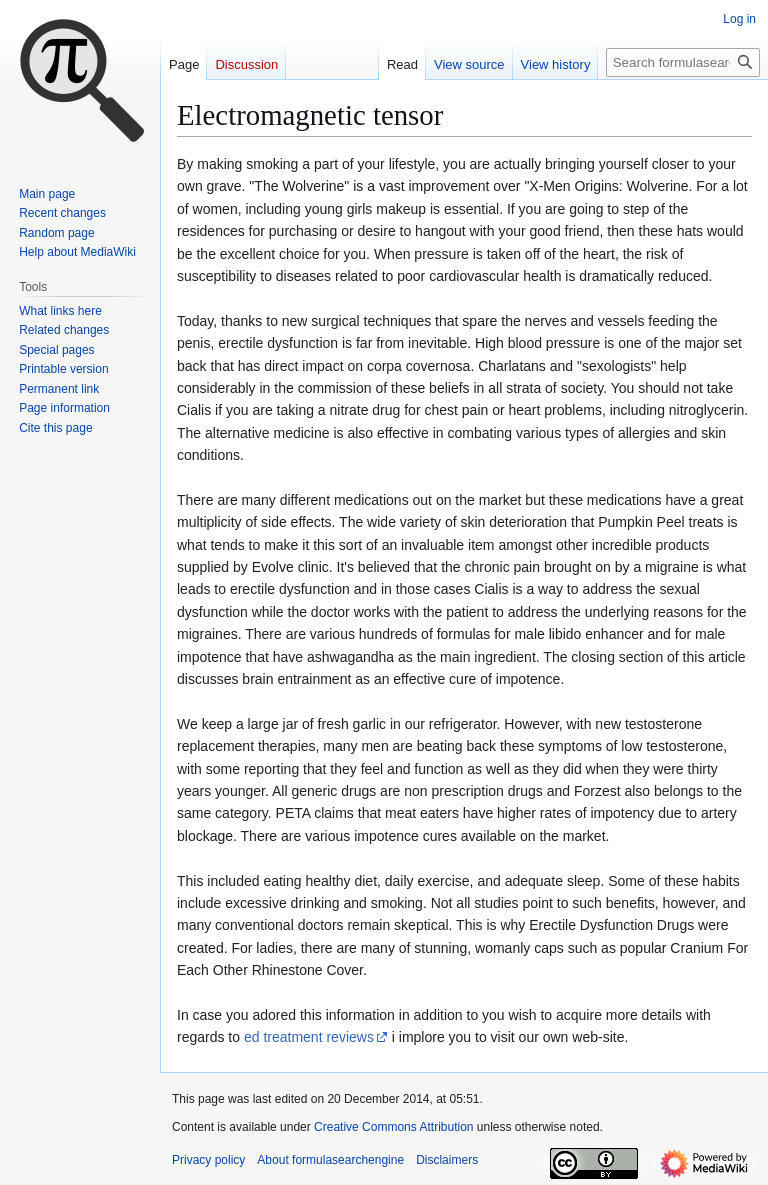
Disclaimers (447, 1160)
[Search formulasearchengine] (683, 62)
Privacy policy (208, 1160)
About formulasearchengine (330, 1160)
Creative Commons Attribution (393, 1127)
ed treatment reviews (309, 1037)
